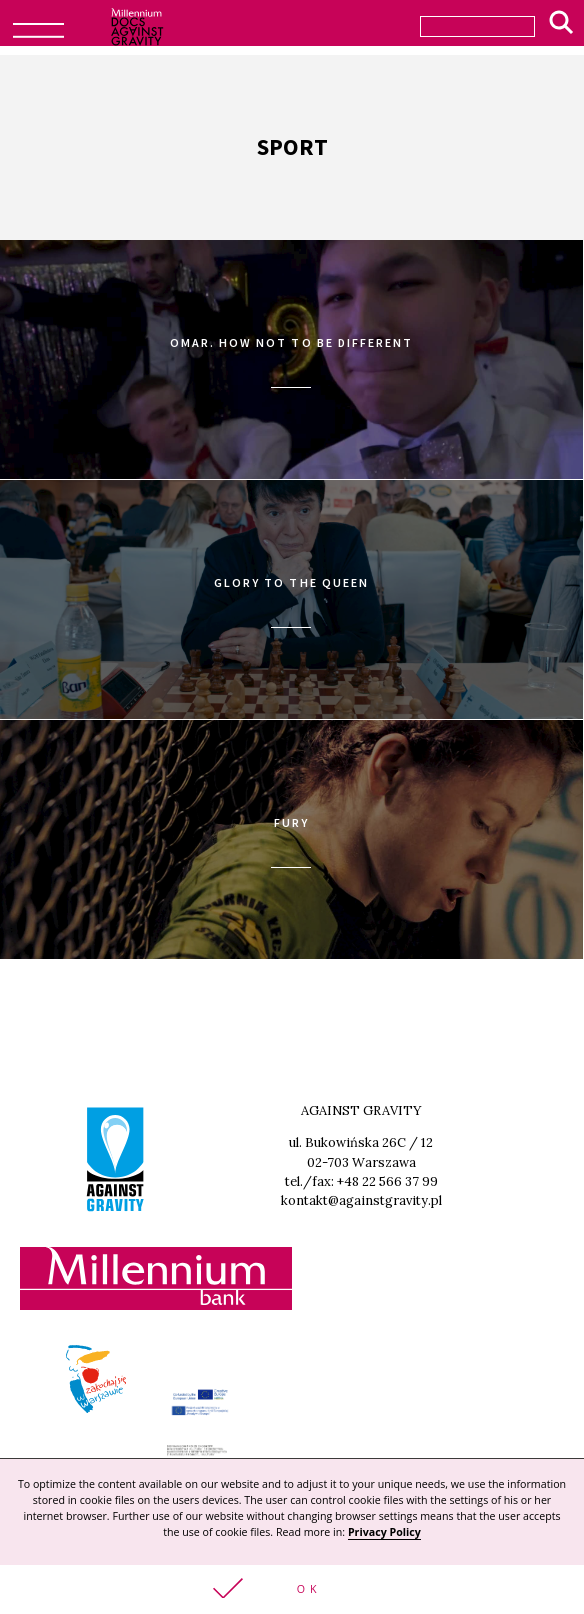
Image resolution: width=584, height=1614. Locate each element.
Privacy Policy (384, 1532)
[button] (292, 1589)
